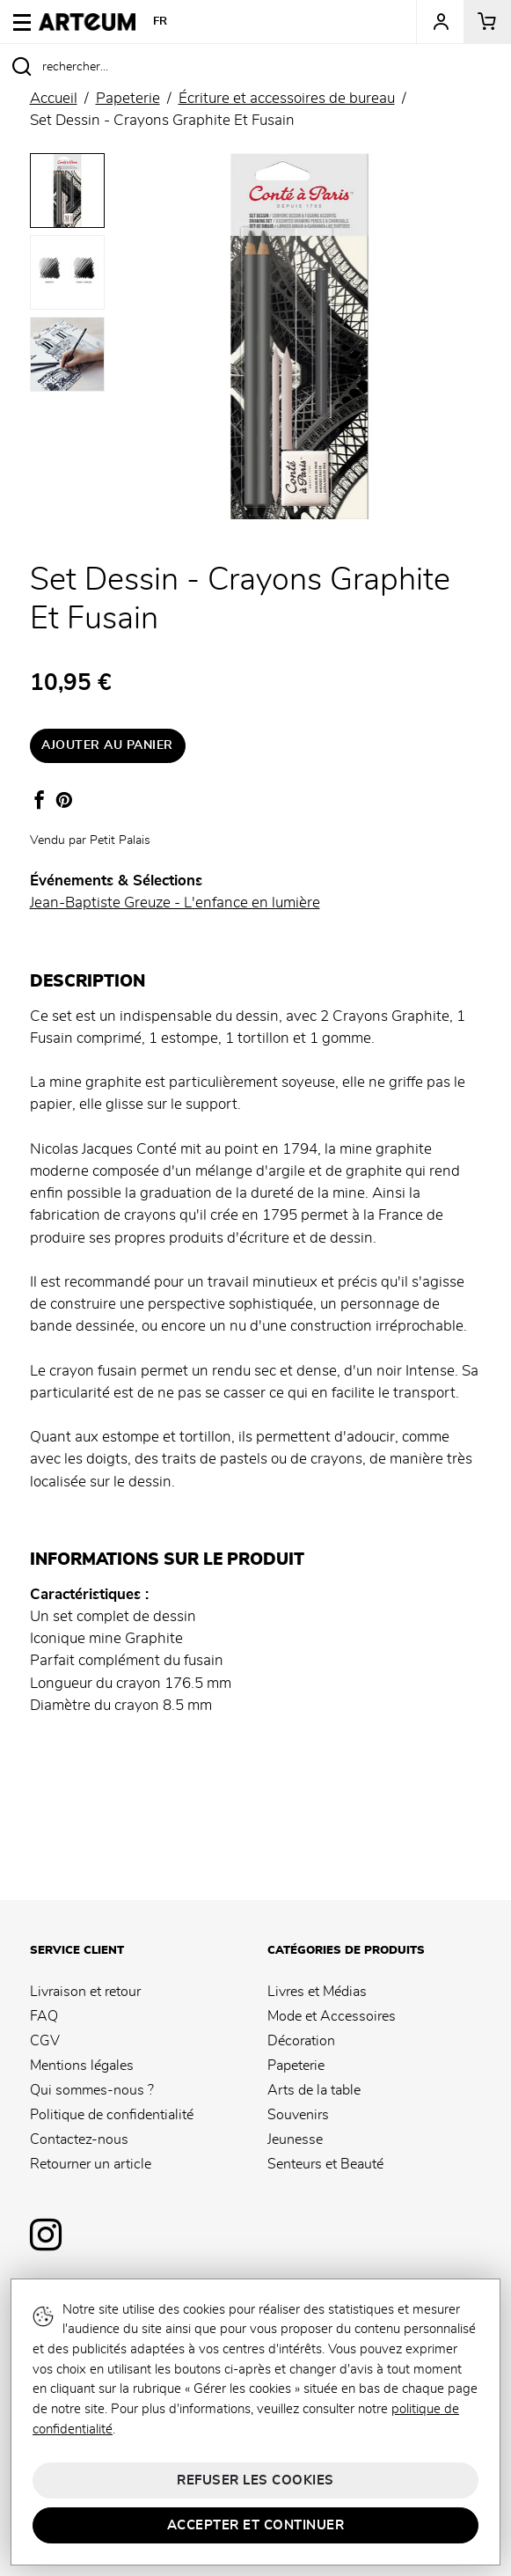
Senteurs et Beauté (325, 2164)
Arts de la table (314, 2090)
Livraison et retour (85, 1992)
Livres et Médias (317, 1992)
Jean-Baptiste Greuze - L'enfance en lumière (175, 903)
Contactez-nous (79, 2139)
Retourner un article (90, 2164)
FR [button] (160, 21)
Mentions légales (82, 2066)
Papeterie (296, 2066)
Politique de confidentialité (111, 2115)
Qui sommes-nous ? (92, 2090)
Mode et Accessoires (331, 2016)
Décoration (301, 2041)
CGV (45, 2041)
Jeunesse (295, 2139)
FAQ (44, 2016)
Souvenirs (298, 2115)
